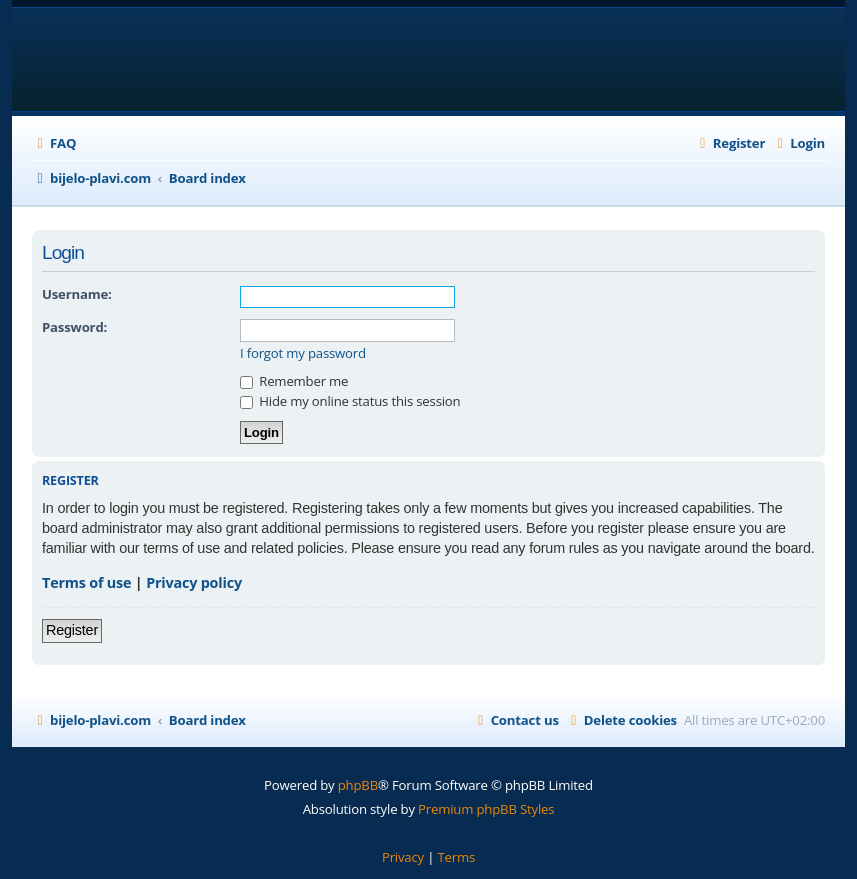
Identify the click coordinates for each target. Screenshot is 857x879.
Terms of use (86, 582)
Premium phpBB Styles (486, 809)
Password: (74, 327)
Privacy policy (194, 582)
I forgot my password (303, 353)
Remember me (294, 381)
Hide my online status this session (350, 401)
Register (72, 630)
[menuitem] (54, 143)
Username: (77, 294)
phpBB (358, 785)
